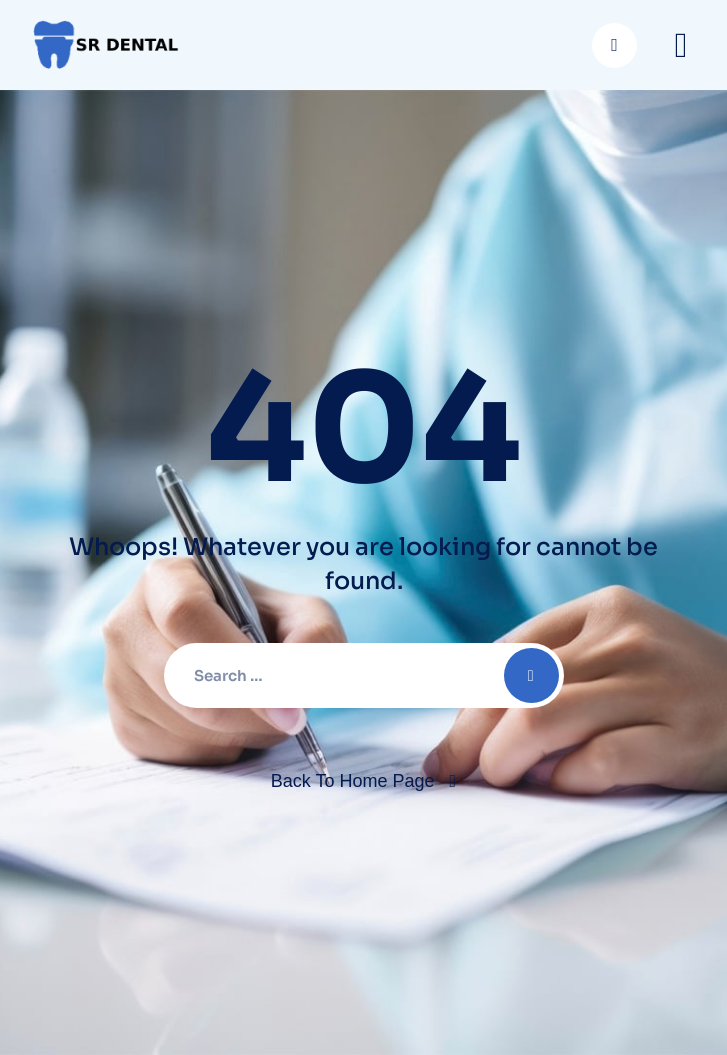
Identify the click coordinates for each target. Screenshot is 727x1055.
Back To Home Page (353, 781)
